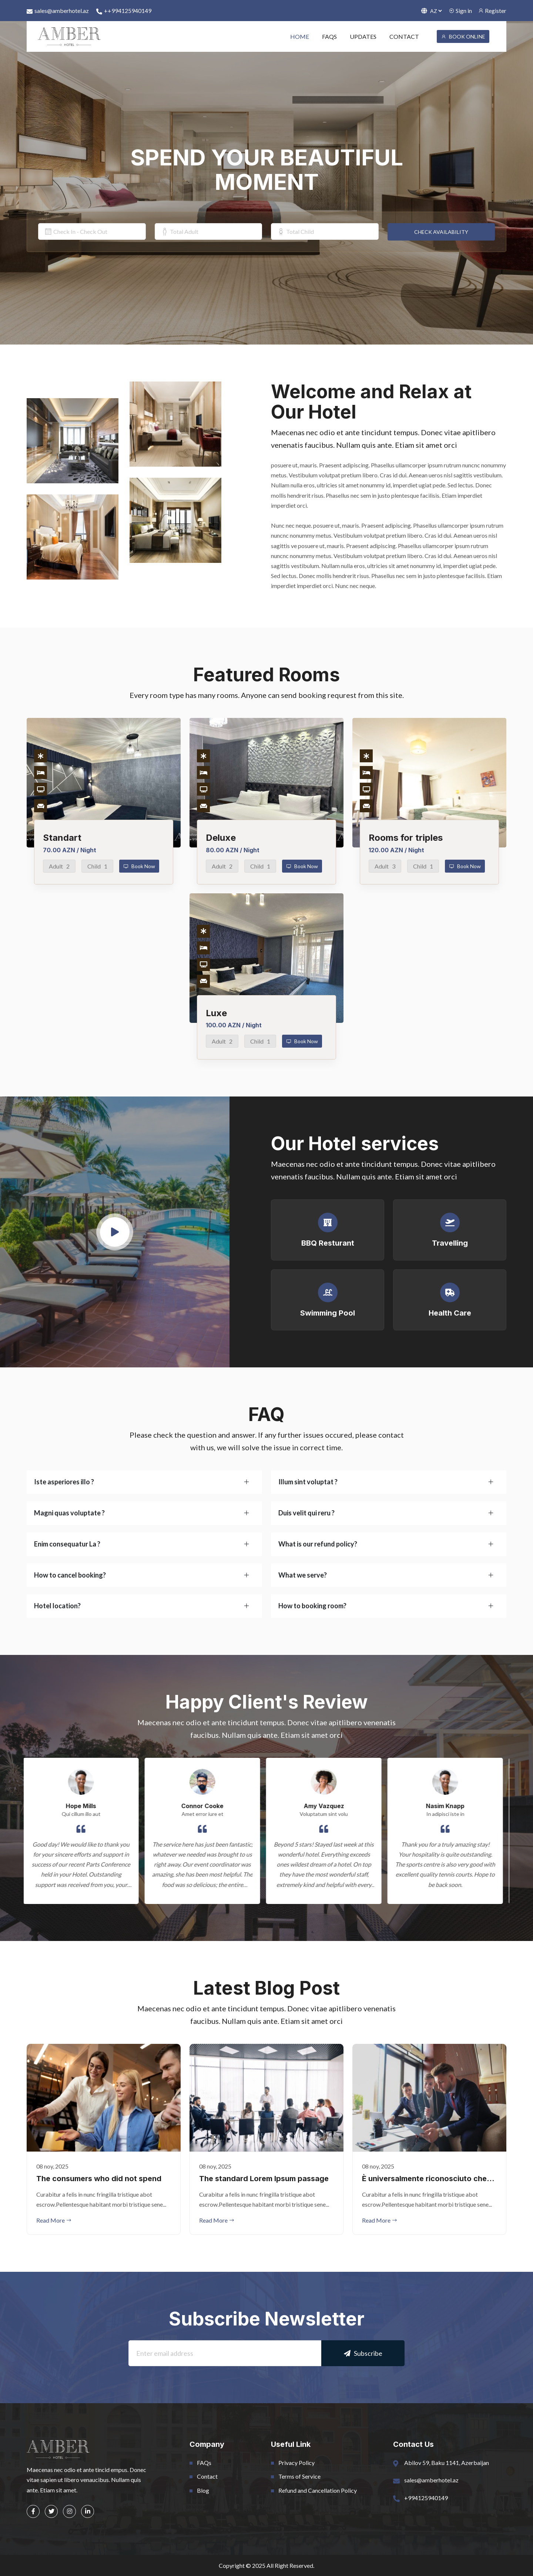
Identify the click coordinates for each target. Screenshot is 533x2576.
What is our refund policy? (317, 1544)
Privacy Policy (296, 2462)
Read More (54, 2220)
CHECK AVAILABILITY (441, 232)
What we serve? (302, 1575)
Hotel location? (57, 1606)
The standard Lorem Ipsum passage (264, 2178)
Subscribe (363, 2353)
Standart (62, 837)
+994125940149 (426, 2497)
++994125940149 (123, 10)
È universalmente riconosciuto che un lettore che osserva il (424, 2179)
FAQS (329, 36)
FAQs (204, 2462)
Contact (207, 2476)
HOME (299, 36)
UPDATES (363, 36)
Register (492, 10)
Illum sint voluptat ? (308, 1482)
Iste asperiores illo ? (64, 1482)
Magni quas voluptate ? (69, 1513)
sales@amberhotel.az (58, 10)
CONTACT (404, 36)
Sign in (460, 10)
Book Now (139, 866)
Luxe (216, 1013)
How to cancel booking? (70, 1575)
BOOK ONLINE (463, 36)
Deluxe (221, 837)
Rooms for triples (406, 837)
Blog (203, 2490)
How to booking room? (312, 1606)
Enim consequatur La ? (67, 1544)
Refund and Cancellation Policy (317, 2490)
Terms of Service (299, 2476)
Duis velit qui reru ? (306, 1513)
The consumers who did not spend (98, 2178)
